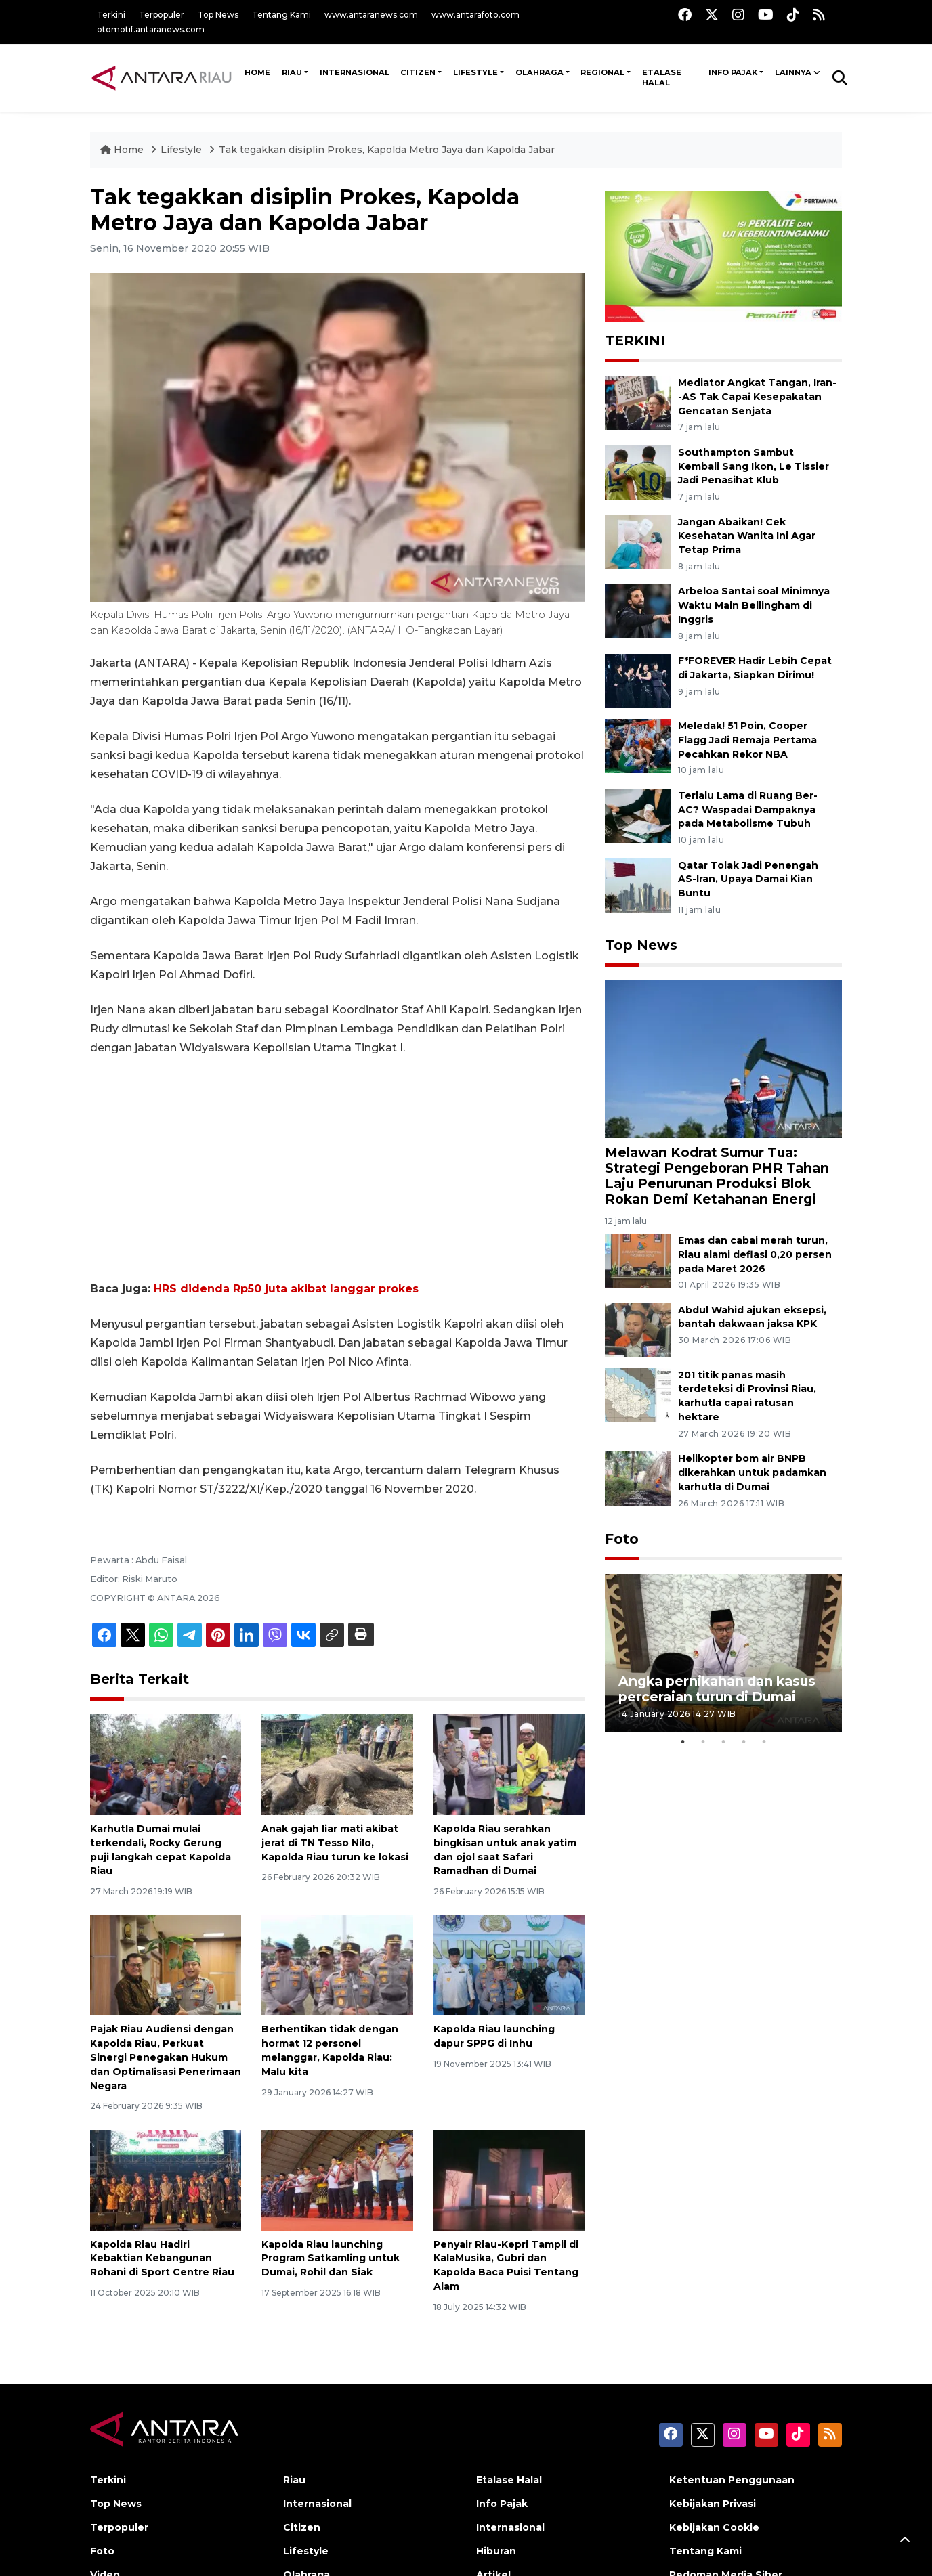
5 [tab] (764, 1742)
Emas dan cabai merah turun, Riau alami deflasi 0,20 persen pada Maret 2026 (755, 1254)
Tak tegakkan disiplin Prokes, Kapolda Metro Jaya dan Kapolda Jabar (387, 150)
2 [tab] (703, 1742)
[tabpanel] (723, 1653)
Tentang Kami (281, 14)
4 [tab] (743, 1742)
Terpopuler (161, 14)
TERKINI (635, 340)
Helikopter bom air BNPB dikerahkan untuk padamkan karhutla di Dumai (752, 1472)
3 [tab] (723, 1742)
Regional (602, 72)
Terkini (111, 14)
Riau (292, 72)
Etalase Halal (661, 78)
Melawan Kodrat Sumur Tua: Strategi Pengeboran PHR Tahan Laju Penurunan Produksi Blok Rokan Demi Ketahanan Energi (717, 1175)
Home (123, 150)
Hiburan (496, 2551)
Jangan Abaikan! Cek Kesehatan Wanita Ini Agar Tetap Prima (747, 536)
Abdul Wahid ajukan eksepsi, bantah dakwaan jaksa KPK (752, 1317)
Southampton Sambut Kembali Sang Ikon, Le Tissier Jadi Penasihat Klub (753, 466)
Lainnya (793, 72)
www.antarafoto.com (475, 14)
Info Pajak (732, 72)
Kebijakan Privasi (712, 2503)
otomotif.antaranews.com (151, 29)
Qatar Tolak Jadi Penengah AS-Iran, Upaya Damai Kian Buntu (748, 879)
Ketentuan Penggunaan (732, 2480)
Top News (218, 14)
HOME (257, 72)
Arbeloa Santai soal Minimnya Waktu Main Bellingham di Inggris (754, 605)
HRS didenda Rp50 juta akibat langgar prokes (286, 1288)
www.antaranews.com (371, 14)
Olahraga (539, 72)
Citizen (418, 72)
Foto (622, 1539)
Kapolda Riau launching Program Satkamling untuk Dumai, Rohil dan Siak (330, 2258)
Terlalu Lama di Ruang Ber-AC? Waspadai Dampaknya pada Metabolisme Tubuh (748, 809)
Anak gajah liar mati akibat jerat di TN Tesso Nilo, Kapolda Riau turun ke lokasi (334, 1842)
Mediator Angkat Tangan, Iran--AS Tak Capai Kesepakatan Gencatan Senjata (757, 396)
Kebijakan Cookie (714, 2527)
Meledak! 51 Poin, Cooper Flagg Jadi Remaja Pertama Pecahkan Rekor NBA (747, 740)
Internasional (354, 72)
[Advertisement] (337, 1168)
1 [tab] (683, 1742)
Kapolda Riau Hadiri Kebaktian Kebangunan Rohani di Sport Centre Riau (162, 2258)
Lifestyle (475, 72)
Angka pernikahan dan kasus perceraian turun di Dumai (717, 1689)
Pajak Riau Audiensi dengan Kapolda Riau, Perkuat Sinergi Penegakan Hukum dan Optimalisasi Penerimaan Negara (165, 2057)
